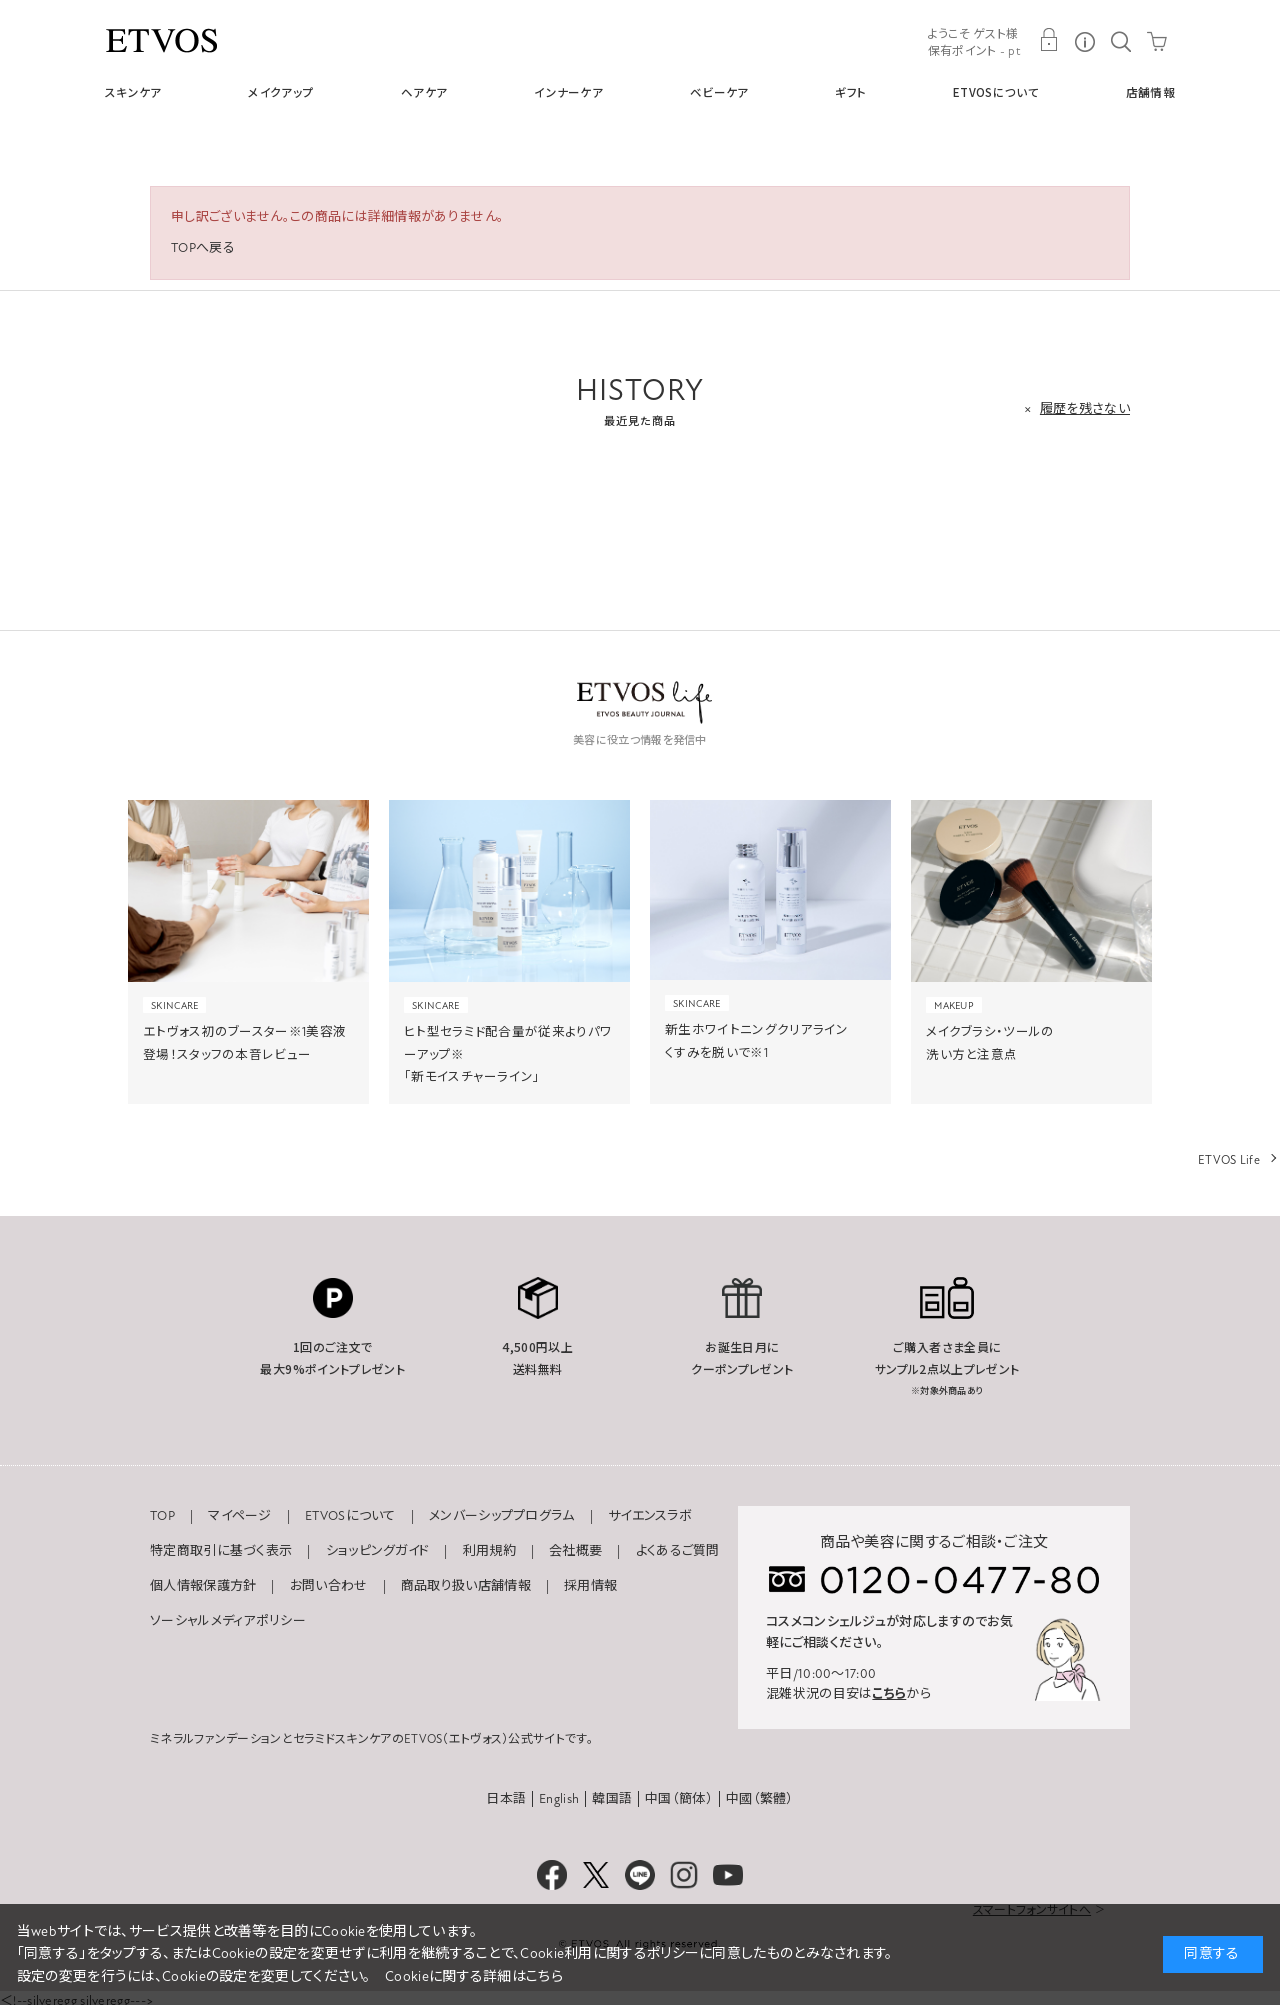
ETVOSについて (996, 92)
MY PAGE (1049, 40)
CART (1157, 40)
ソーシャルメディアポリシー (228, 1621)
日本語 (506, 1799)
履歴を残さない (1085, 409)
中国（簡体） (679, 1799)
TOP (162, 1516)
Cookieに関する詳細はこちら (474, 1976)
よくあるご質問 (678, 1551)
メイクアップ (281, 92)
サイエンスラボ (650, 1516)
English (559, 1799)
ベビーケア (719, 92)
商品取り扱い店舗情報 (466, 1586)
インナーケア (568, 92)
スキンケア (133, 92)
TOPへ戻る (203, 248)
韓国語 (612, 1799)
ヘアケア (424, 92)
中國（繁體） (760, 1799)
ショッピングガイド (378, 1551)
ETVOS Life (1229, 1160)
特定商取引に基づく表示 (221, 1551)
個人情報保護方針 (203, 1586)
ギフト (850, 92)
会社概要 (575, 1551)
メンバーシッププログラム (502, 1516)
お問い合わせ (329, 1586)
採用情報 (590, 1586)
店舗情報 (1150, 92)
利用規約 (489, 1551)
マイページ (240, 1516)
